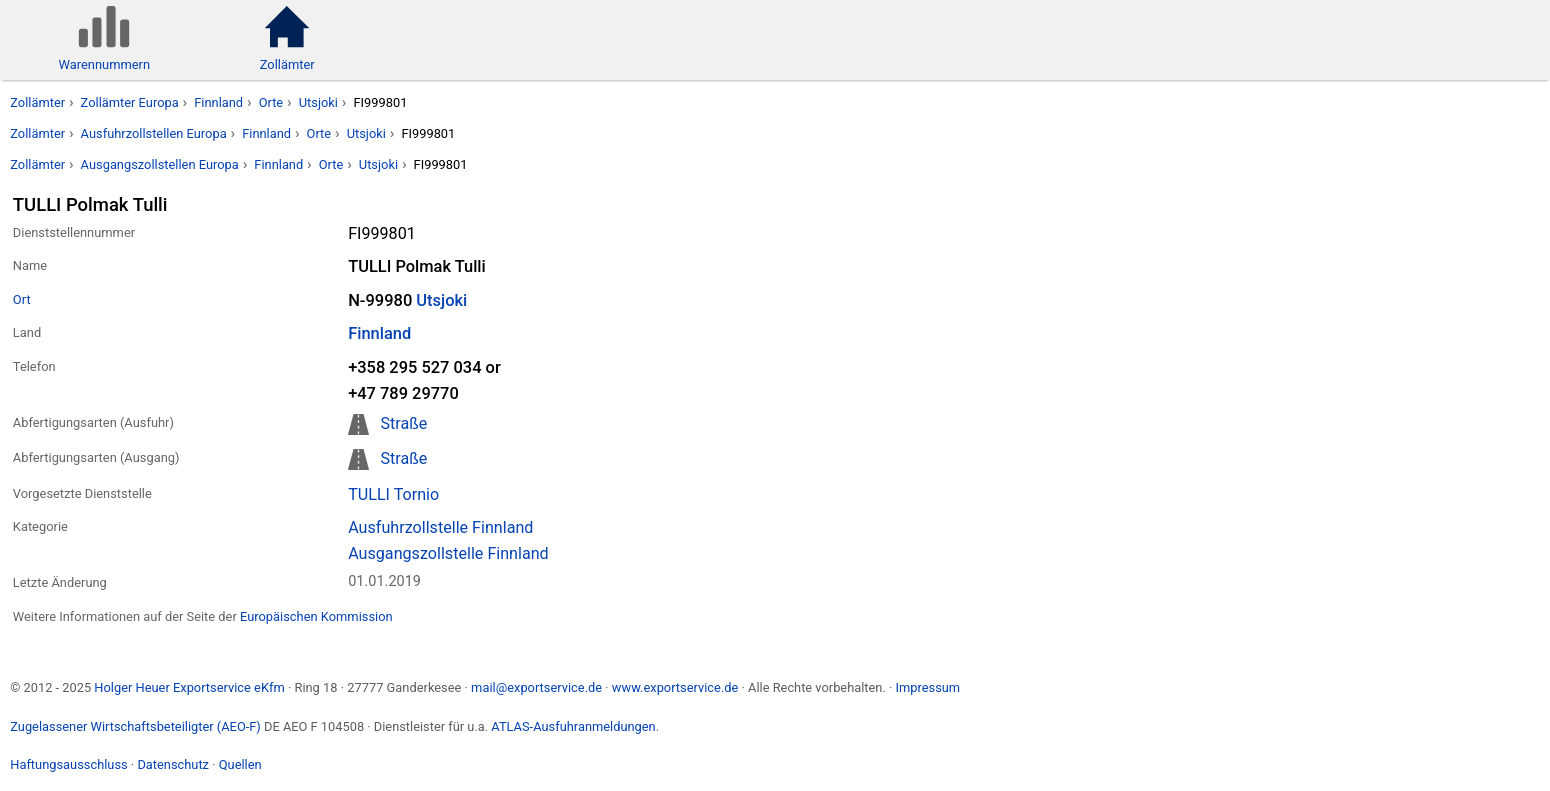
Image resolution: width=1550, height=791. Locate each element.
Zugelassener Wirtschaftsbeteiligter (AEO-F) (135, 726)
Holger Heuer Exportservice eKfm (189, 687)
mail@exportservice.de (536, 687)
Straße (403, 423)
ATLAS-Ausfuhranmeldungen (573, 726)
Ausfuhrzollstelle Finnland (440, 527)
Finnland (218, 102)
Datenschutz (173, 764)
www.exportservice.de (675, 687)
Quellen (240, 764)
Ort (22, 299)
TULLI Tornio (393, 494)
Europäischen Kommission (316, 616)
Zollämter (37, 102)
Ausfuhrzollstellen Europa (154, 133)
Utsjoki (318, 102)
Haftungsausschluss (68, 764)
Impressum (927, 687)
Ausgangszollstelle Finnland (448, 553)
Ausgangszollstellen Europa (160, 164)
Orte (271, 102)
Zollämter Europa (130, 102)
